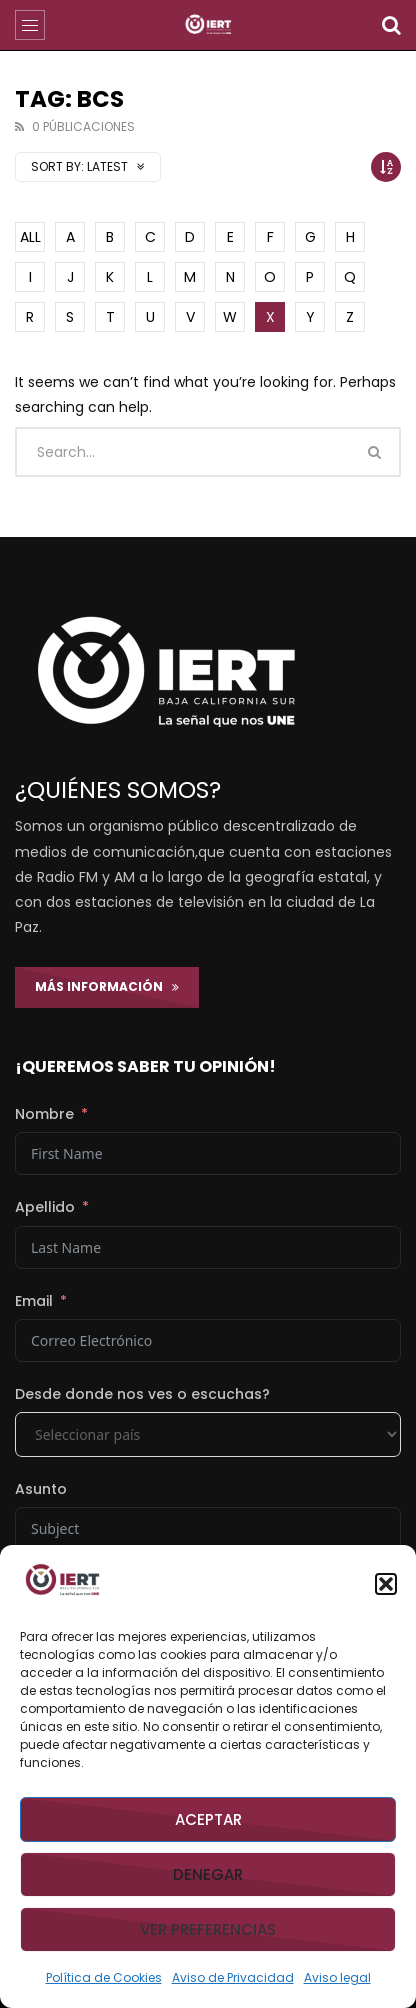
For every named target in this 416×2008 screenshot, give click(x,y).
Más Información (107, 986)
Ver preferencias (208, 1929)
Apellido (45, 1207)
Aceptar (208, 1819)
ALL (30, 237)
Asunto (41, 1489)
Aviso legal (337, 1977)
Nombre (44, 1114)
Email (34, 1301)
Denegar (208, 1874)
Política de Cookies (104, 1977)
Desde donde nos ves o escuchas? (142, 1394)
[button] (386, 1584)
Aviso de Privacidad (233, 1977)
